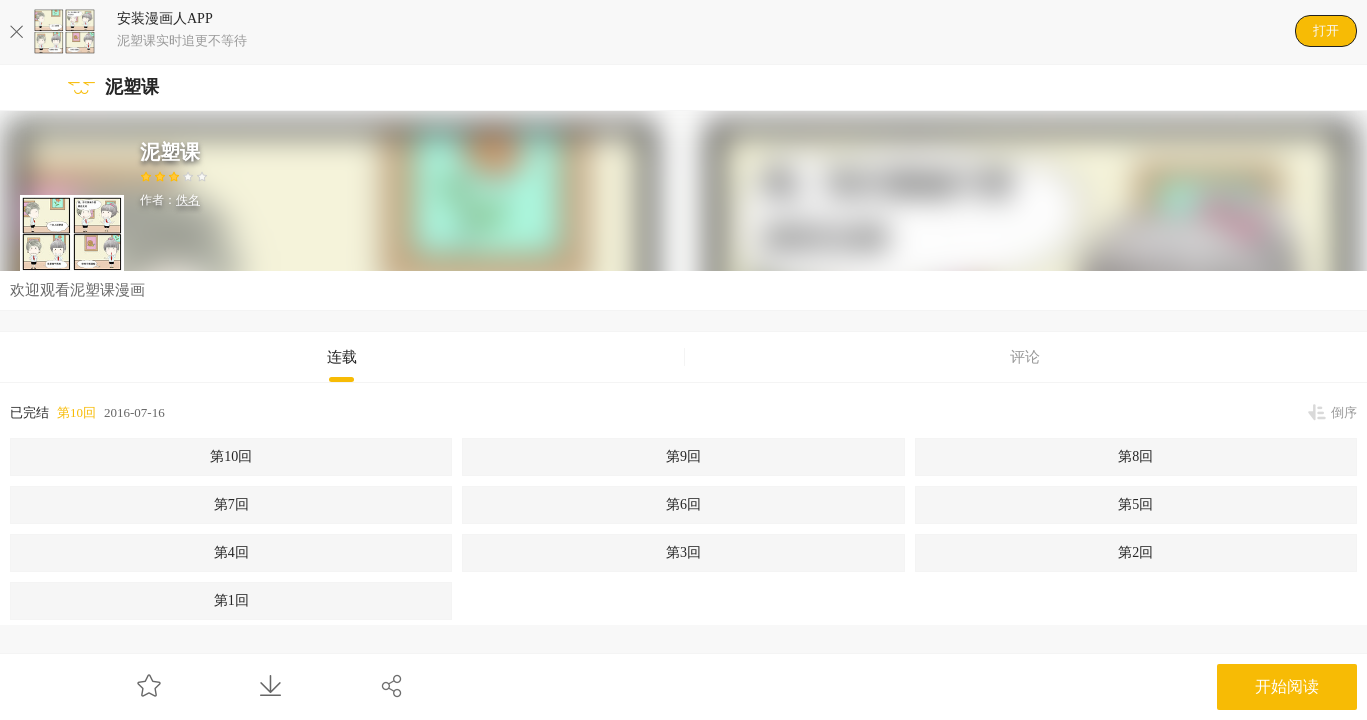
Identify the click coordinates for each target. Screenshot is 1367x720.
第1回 (231, 600)
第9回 (683, 456)
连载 (342, 357)
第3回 (683, 552)
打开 (1326, 30)
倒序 (1344, 412)
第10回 (76, 412)
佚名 (188, 200)
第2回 (1135, 552)
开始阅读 (1287, 686)
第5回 (1135, 504)
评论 (1025, 357)
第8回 (1135, 456)
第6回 (683, 504)
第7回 (231, 504)
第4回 (231, 552)
